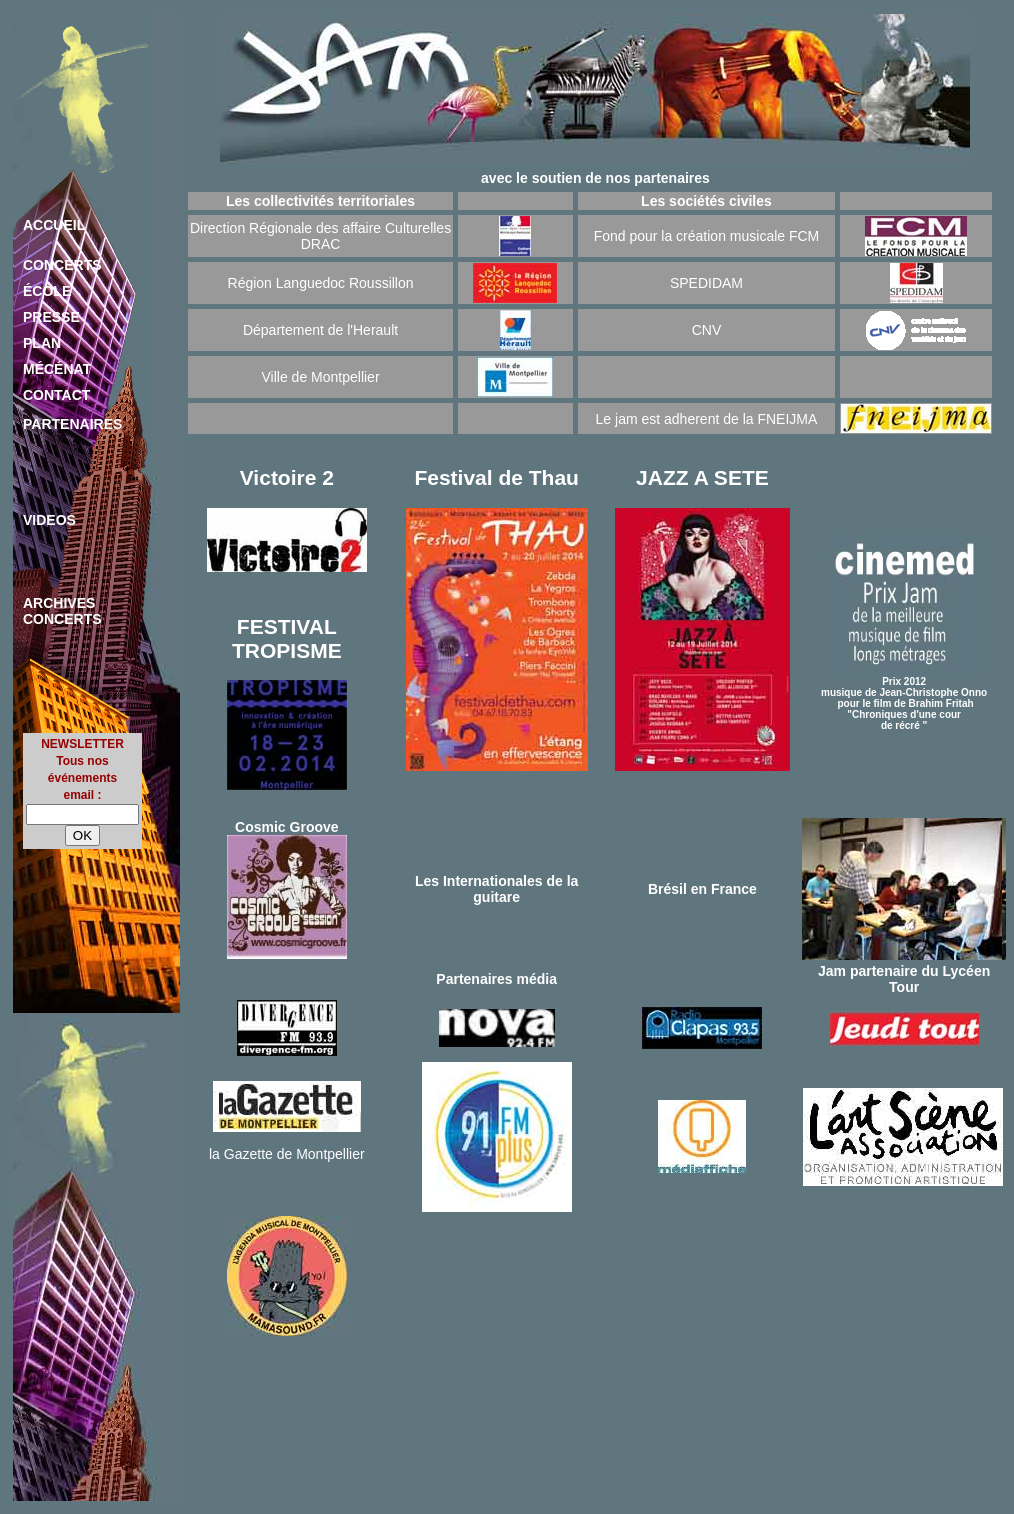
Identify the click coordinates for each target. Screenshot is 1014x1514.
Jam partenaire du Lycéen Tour (904, 979)
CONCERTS (62, 265)
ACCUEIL (54, 225)
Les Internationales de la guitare (496, 889)
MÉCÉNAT (57, 369)
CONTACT (56, 395)
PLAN (42, 343)
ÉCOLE (47, 291)
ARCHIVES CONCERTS (62, 611)
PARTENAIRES (72, 424)
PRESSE (51, 317)
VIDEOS (49, 520)
